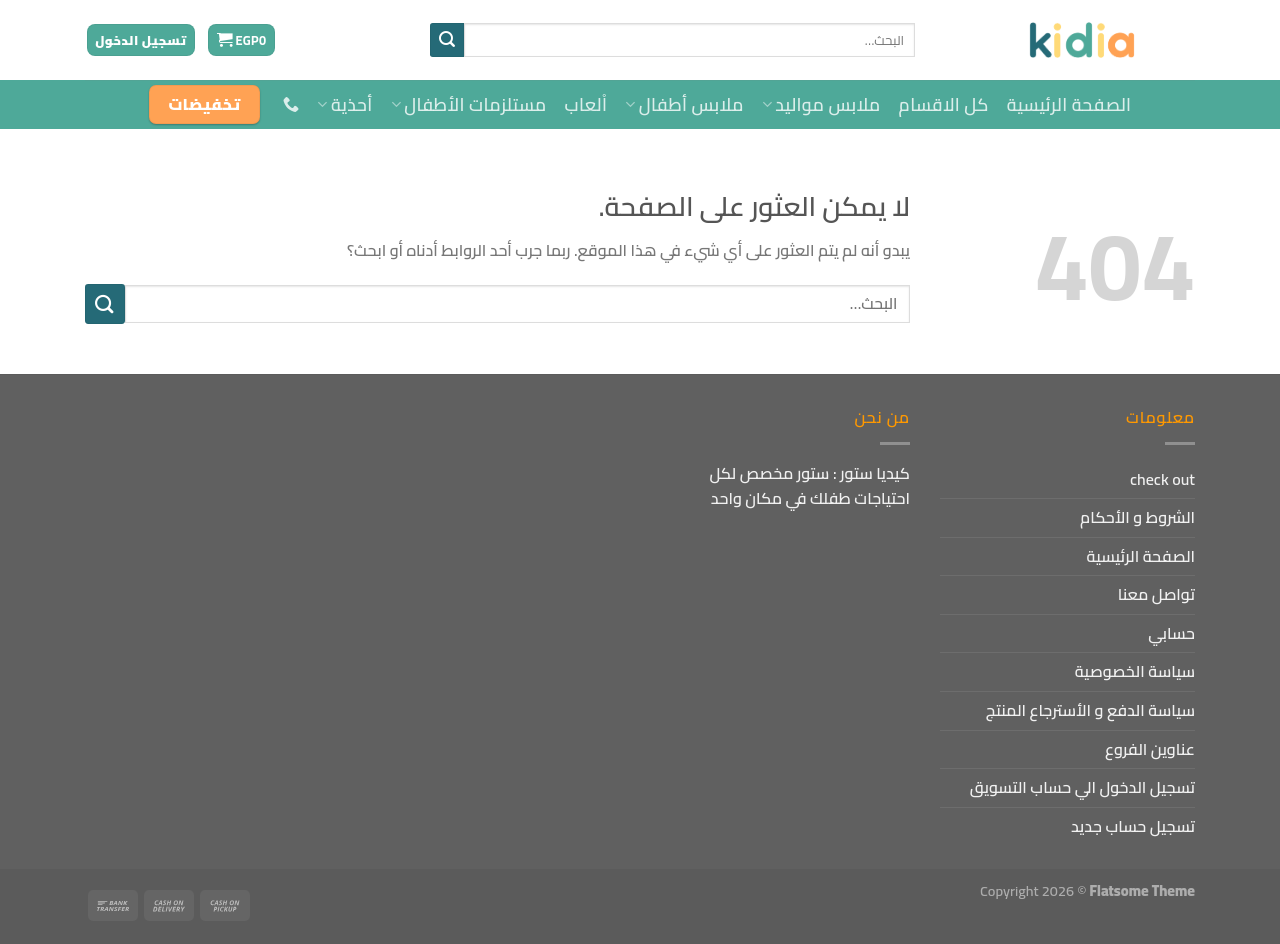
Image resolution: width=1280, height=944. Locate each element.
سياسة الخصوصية (1135, 671)
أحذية (344, 104)
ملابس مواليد (821, 104)
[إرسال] (447, 40)
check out (1162, 479)
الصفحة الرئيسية (1069, 104)
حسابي (1171, 633)
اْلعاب (586, 104)
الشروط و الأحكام (1137, 517)
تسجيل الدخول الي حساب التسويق (1082, 787)
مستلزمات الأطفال (469, 104)
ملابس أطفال (684, 104)
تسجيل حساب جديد (1133, 826)
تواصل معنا (1156, 594)
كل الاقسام (944, 104)
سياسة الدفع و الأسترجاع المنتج (1090, 710)
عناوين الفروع (1150, 749)
